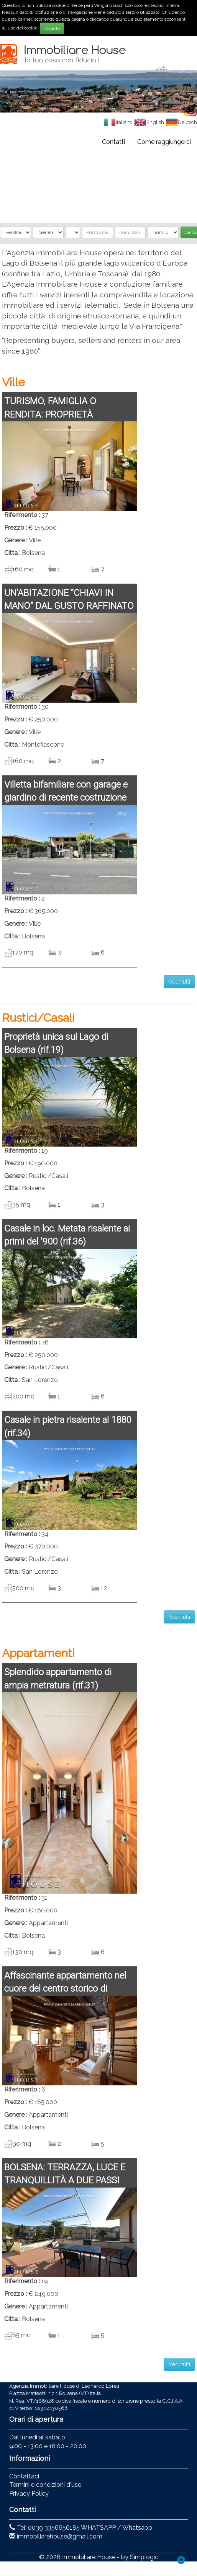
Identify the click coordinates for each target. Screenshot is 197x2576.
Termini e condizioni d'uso (45, 2484)
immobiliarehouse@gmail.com (59, 2536)
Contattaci (24, 2476)
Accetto (52, 28)
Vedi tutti (179, 982)
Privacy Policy (29, 2493)
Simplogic (144, 2557)
